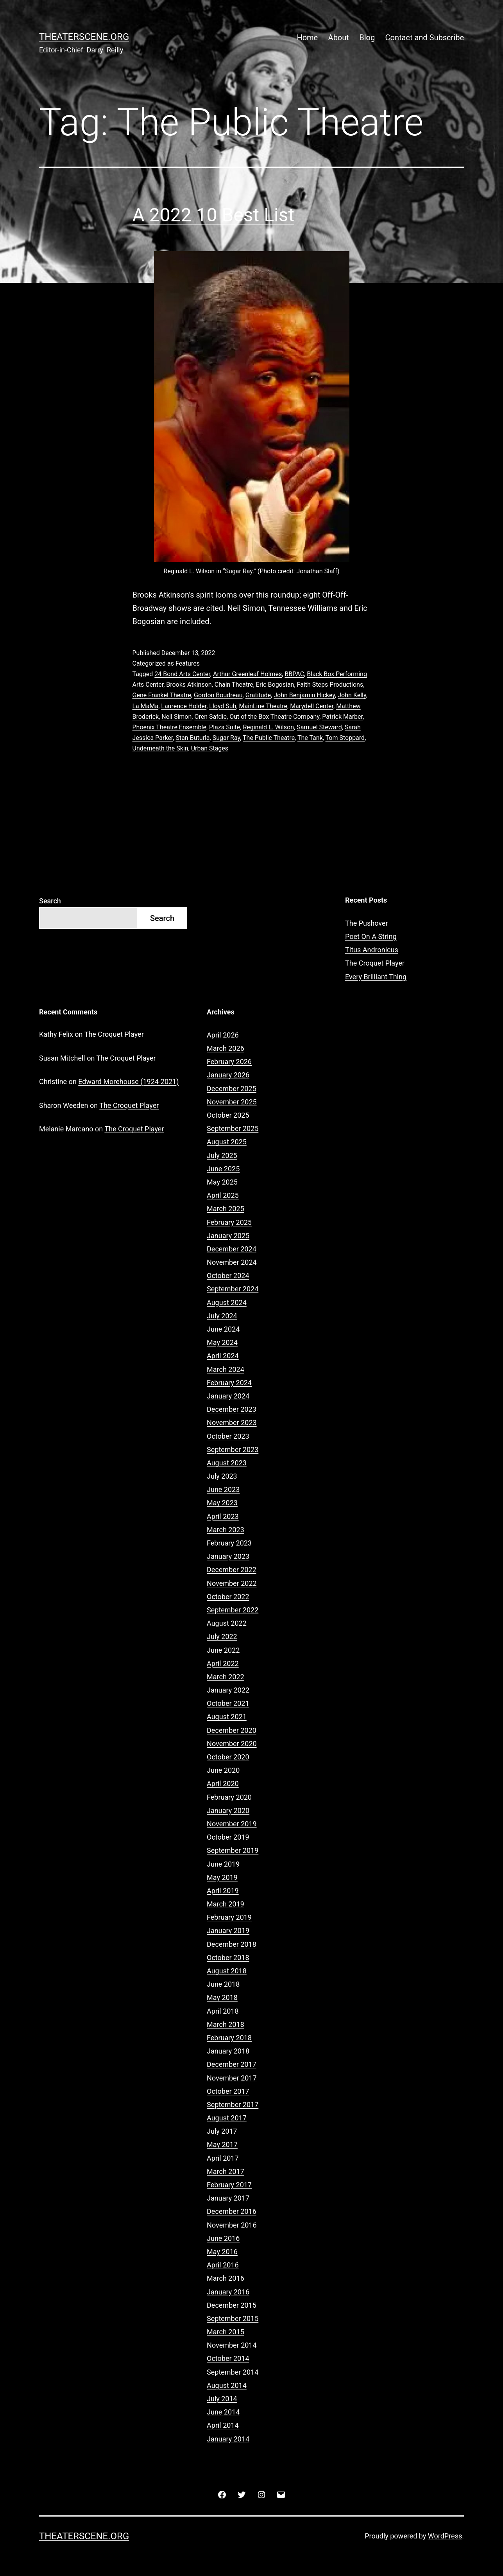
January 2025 (228, 1235)
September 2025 (232, 1128)
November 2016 (232, 2225)
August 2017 (227, 2118)
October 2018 (228, 1957)
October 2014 (228, 2358)
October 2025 (228, 1115)
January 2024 (228, 1396)
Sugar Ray (226, 737)
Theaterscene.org (84, 36)
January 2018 (228, 2051)
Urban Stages (209, 748)
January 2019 (228, 1930)
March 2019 (225, 1904)
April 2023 (223, 1516)
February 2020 (229, 1797)
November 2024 (232, 1262)
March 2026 (225, 1048)
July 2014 (222, 2399)
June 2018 (223, 1984)
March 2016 (225, 2278)
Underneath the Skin (160, 748)
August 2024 (227, 1302)
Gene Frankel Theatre (161, 695)
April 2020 (223, 1783)
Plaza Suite (224, 727)
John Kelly (352, 695)
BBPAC (294, 674)
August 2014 (227, 2385)
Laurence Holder (183, 706)
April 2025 (223, 1195)
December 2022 (231, 1569)
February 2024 (229, 1383)
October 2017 (228, 2091)
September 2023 (232, 1449)
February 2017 (229, 2185)
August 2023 (227, 1463)
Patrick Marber (342, 716)
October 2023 (228, 1436)
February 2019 (229, 1917)
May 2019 (222, 1877)
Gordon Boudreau (218, 695)
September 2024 (232, 1289)
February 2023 (229, 1543)
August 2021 (227, 1717)
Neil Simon (176, 716)
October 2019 (228, 1837)
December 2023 (231, 1409)
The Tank (310, 737)
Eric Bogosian (275, 684)
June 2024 (223, 1329)
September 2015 (232, 2318)
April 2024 (223, 1356)
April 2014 (223, 2425)
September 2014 (232, 2372)
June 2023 (223, 1489)
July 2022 (222, 1636)
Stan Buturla (192, 737)
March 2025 (225, 1209)
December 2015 (231, 2305)
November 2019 (232, 1824)
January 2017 (228, 2198)
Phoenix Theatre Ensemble (169, 727)
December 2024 (231, 1249)
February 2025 (229, 1222)
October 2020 (228, 1757)
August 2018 (227, 1971)
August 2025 (227, 1142)
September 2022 (232, 1610)
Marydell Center (311, 706)
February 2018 (229, 2038)
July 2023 (222, 1476)
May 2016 (222, 2251)
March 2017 (225, 2171)
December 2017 (231, 2064)
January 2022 (228, 1690)
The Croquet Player (375, 963)
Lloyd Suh (222, 706)
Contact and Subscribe (424, 37)
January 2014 (228, 2439)
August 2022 (227, 1623)
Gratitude (258, 695)
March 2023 (225, 1530)
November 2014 (232, 2345)
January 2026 (228, 1075)
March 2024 (225, 1369)
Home (307, 37)
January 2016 (228, 2292)
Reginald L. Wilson (268, 727)
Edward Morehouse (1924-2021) (128, 1081)
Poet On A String (371, 936)
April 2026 (223, 1035)
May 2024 (222, 1342)
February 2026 (229, 1061)
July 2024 (222, 1316)
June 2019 (223, 1864)
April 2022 (223, 1663)
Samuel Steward (319, 727)
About (338, 37)
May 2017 (222, 2144)
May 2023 (222, 1503)
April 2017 (223, 2158)
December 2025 (231, 1088)
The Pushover (366, 923)
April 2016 (223, 2265)
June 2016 (223, 2238)
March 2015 (225, 2332)
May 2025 (222, 1182)
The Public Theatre (269, 737)
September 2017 (232, 2104)
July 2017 (222, 2131)
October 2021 (228, 1703)
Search (50, 901)
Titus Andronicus (371, 950)
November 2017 (232, 2078)
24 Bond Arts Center (182, 674)
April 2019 (223, 1891)
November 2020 (232, 1743)
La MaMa (145, 706)
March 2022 (225, 1677)
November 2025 (232, 1102)
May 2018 (222, 1997)
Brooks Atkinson (188, 684)
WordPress (445, 2536)
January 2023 (228, 1556)
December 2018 (231, 1944)
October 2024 (228, 1275)
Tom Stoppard (345, 737)
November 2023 (232, 1422)
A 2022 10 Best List (213, 215)
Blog (367, 37)
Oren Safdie (210, 716)
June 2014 (223, 2412)
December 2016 (231, 2211)
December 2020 (231, 1730)
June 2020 (223, 1770)
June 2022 (223, 1650)
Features (187, 663)
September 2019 (232, 1850)
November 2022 (232, 1583)
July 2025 (222, 1155)
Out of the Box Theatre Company (274, 716)
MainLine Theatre (263, 706)
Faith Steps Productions (330, 684)
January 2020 (228, 1810)
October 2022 (228, 1596)
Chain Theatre (234, 684)
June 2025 (223, 1169)
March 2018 (225, 2024)
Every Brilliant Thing (375, 977)
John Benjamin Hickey (304, 695)
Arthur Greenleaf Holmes (247, 674)
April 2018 (223, 2011)
